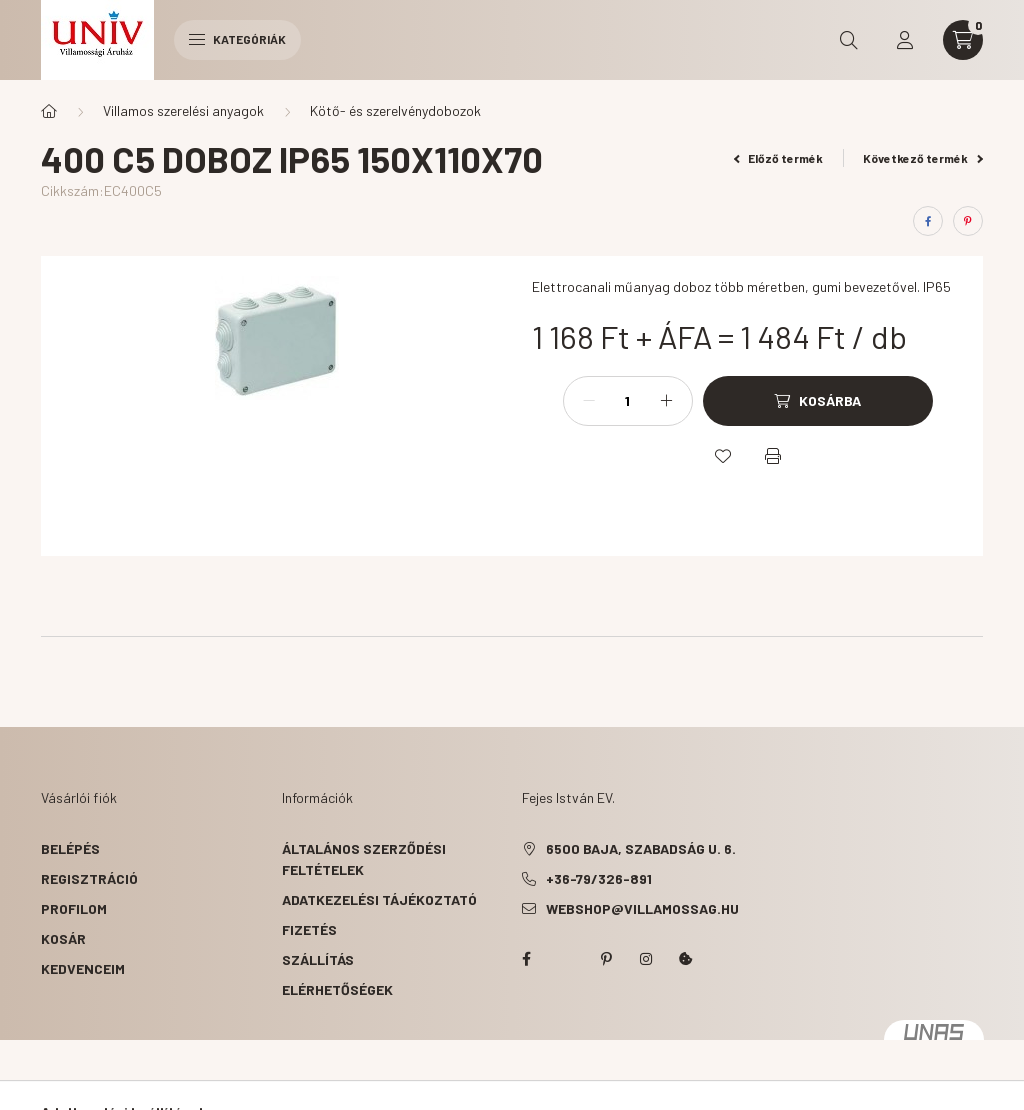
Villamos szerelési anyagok (183, 110)
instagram (646, 959)
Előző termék (779, 158)
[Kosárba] (818, 401)
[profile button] (905, 40)
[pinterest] (968, 221)
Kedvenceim (83, 968)
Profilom (74, 908)
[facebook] (928, 221)
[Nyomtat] (773, 456)
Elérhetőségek (337, 989)
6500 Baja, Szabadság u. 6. (641, 848)
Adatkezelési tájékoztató (379, 899)
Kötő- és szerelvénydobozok (395, 110)
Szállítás (318, 959)
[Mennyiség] (628, 401)
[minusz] (589, 401)
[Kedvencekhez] (723, 456)
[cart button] (963, 40)
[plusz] (667, 401)
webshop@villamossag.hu (642, 908)
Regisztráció (89, 878)
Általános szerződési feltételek (364, 859)
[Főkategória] (49, 111)
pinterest (606, 959)
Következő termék (923, 158)
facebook (526, 959)
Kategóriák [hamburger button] (237, 39)
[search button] (849, 40)
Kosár (63, 938)
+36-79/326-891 (599, 878)
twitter (566, 959)
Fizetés (309, 929)
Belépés (70, 848)
